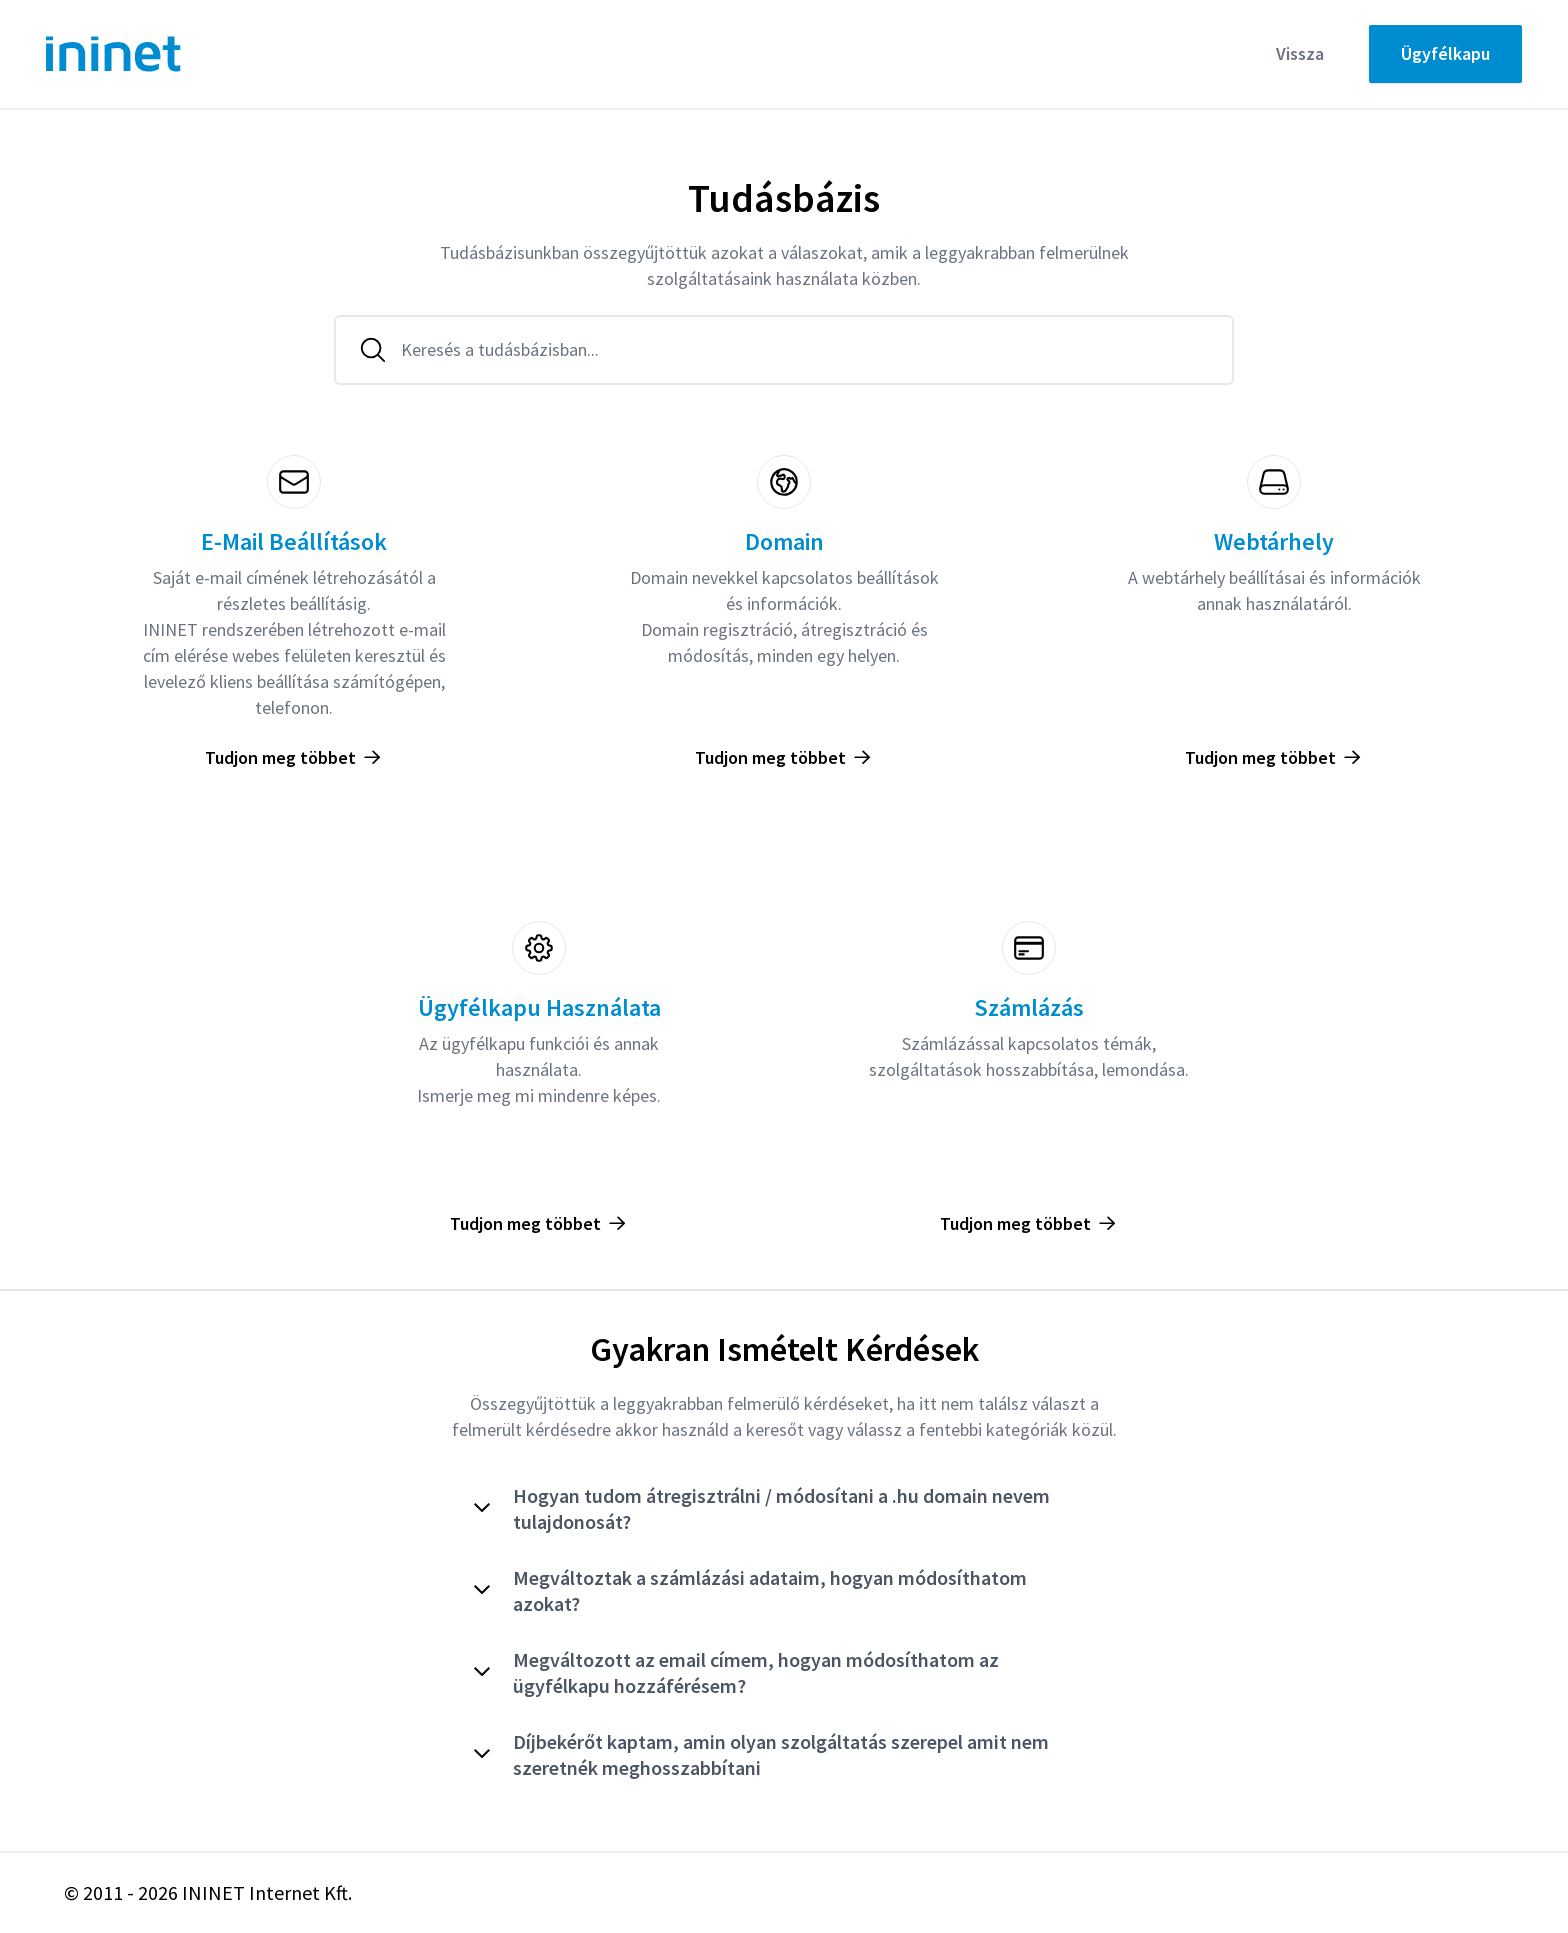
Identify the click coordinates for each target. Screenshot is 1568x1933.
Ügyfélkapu (1445, 53)
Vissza (1300, 53)
